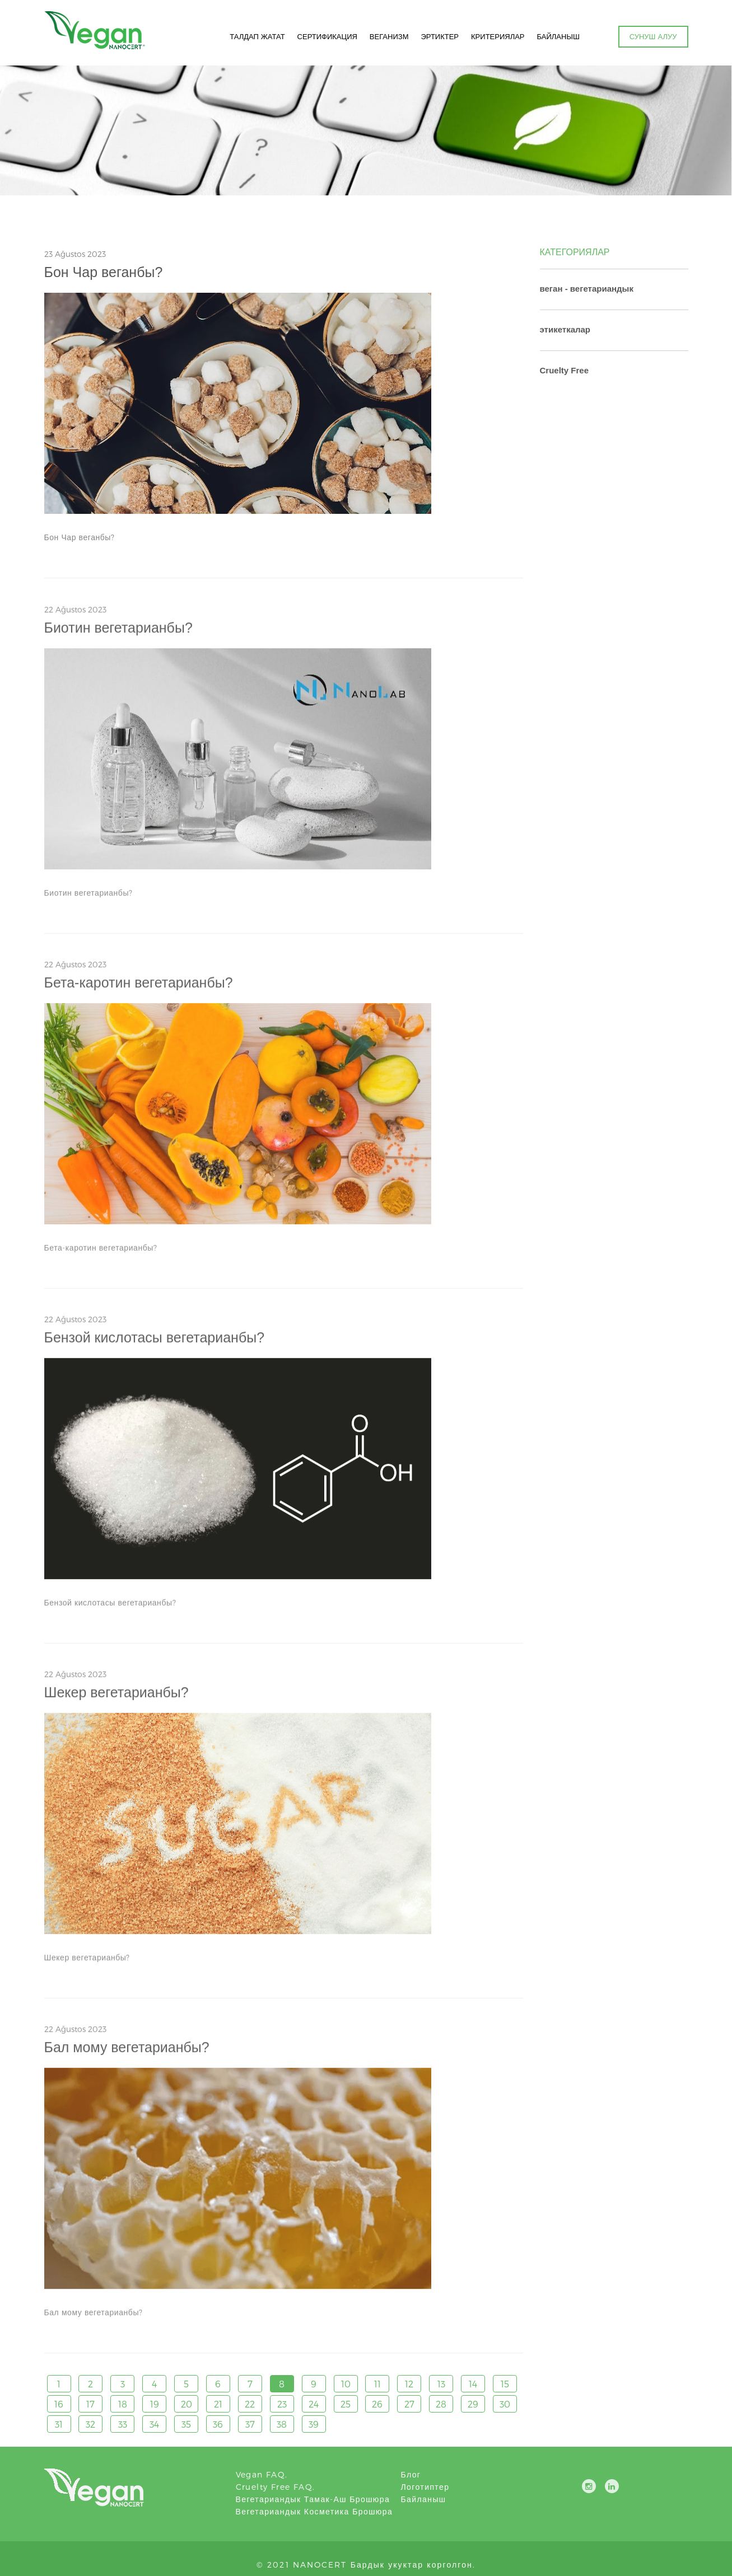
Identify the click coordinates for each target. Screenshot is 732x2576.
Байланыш (423, 2499)
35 (186, 2424)
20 (186, 2404)
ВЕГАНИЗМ (389, 36)
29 (473, 2404)
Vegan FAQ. (262, 2474)
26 (377, 2404)
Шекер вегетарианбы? (116, 1696)
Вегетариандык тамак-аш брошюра (313, 2499)
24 (314, 2404)
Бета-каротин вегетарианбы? (138, 987)
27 (409, 2404)
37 (250, 2424)
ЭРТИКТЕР (440, 36)
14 (473, 2383)
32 (90, 2424)
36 (218, 2424)
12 (409, 2383)
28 (441, 2404)
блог (411, 2474)
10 (346, 2383)
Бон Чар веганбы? (103, 272)
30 (505, 2404)
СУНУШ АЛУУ (653, 36)
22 (250, 2404)
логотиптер (425, 2486)
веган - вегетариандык (586, 288)
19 (154, 2404)
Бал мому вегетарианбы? (126, 2051)
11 (377, 2383)
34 (154, 2424)
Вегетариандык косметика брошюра (314, 2511)
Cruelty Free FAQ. (275, 2486)
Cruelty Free (564, 370)
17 (90, 2404)
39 (314, 2424)
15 (505, 2383)
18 (122, 2404)
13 (441, 2383)
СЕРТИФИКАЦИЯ (327, 36)
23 (282, 2404)
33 (122, 2424)
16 (58, 2404)
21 (218, 2404)
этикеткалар (565, 329)
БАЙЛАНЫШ (558, 36)
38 (282, 2424)
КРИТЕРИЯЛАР (497, 36)
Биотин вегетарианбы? (118, 632)
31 (59, 2424)
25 (346, 2404)
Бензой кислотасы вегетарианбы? (154, 1342)
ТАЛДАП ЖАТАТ (257, 36)
